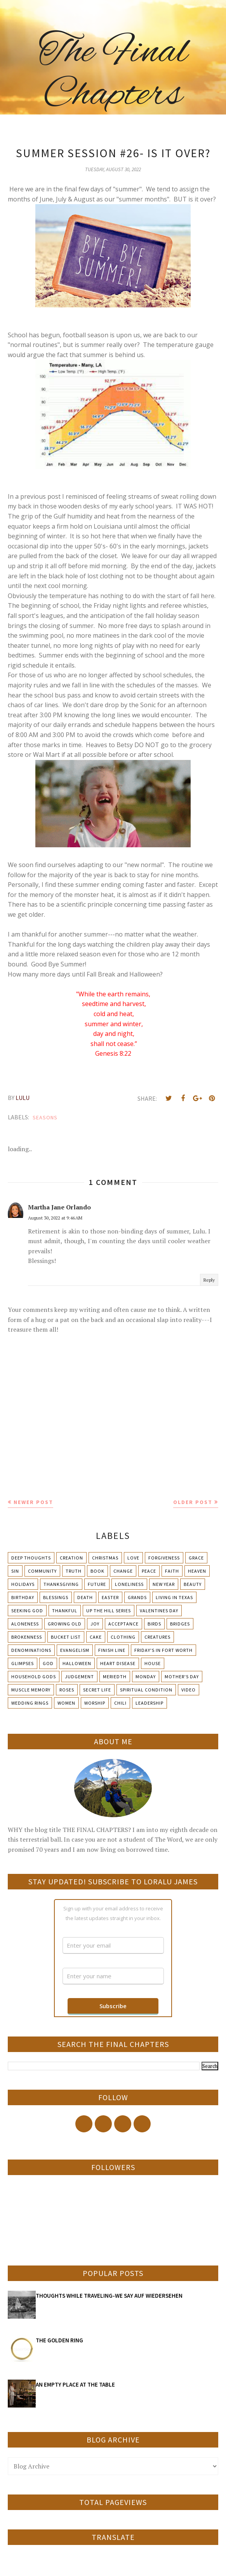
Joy (94, 1624)
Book (97, 1571)
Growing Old (65, 1624)
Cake (96, 1637)
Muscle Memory (30, 1690)
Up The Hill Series (108, 1610)
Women (66, 1703)
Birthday (22, 1597)
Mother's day (182, 1676)
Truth (74, 1571)
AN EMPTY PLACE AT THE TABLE (75, 2384)
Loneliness (129, 1584)
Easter (110, 1597)
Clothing (123, 1637)
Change (123, 1571)
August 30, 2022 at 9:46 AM (55, 1218)
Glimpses (22, 1663)
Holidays (23, 1584)
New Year (164, 1584)
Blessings (55, 1597)
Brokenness (26, 1637)
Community (42, 1571)
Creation (71, 1558)
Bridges (180, 1624)
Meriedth (115, 1676)
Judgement (79, 1676)
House (152, 1663)
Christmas (105, 1558)
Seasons (45, 1117)
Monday (146, 1676)
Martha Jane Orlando (59, 1207)
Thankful (64, 1610)
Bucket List (66, 1637)
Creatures (157, 1637)
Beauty (193, 1584)
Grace (196, 1558)
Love (133, 1558)
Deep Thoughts (31, 1558)
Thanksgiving (61, 1584)
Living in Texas (174, 1597)
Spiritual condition (146, 1690)
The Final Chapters (113, 74)
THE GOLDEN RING (59, 2340)
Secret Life (97, 1690)
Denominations (31, 1650)
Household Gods (33, 1676)
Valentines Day (159, 1610)
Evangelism (74, 1650)
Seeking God (27, 1610)
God (48, 1663)
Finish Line (111, 1650)
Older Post (192, 1502)
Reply (209, 1280)
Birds (154, 1624)
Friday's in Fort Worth (163, 1650)
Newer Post (33, 1502)
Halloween (77, 1663)
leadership (149, 1703)
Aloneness (25, 1624)
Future (97, 1584)
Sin (15, 1571)
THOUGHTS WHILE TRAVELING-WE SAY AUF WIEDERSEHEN (109, 2295)
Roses (66, 1690)
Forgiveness (164, 1558)
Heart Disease (118, 1663)
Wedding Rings (30, 1703)
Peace (149, 1571)
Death (85, 1597)
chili (120, 1703)
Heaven (197, 1571)
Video (188, 1690)
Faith (172, 1571)
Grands (137, 1597)
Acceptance (123, 1624)
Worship (94, 1703)
